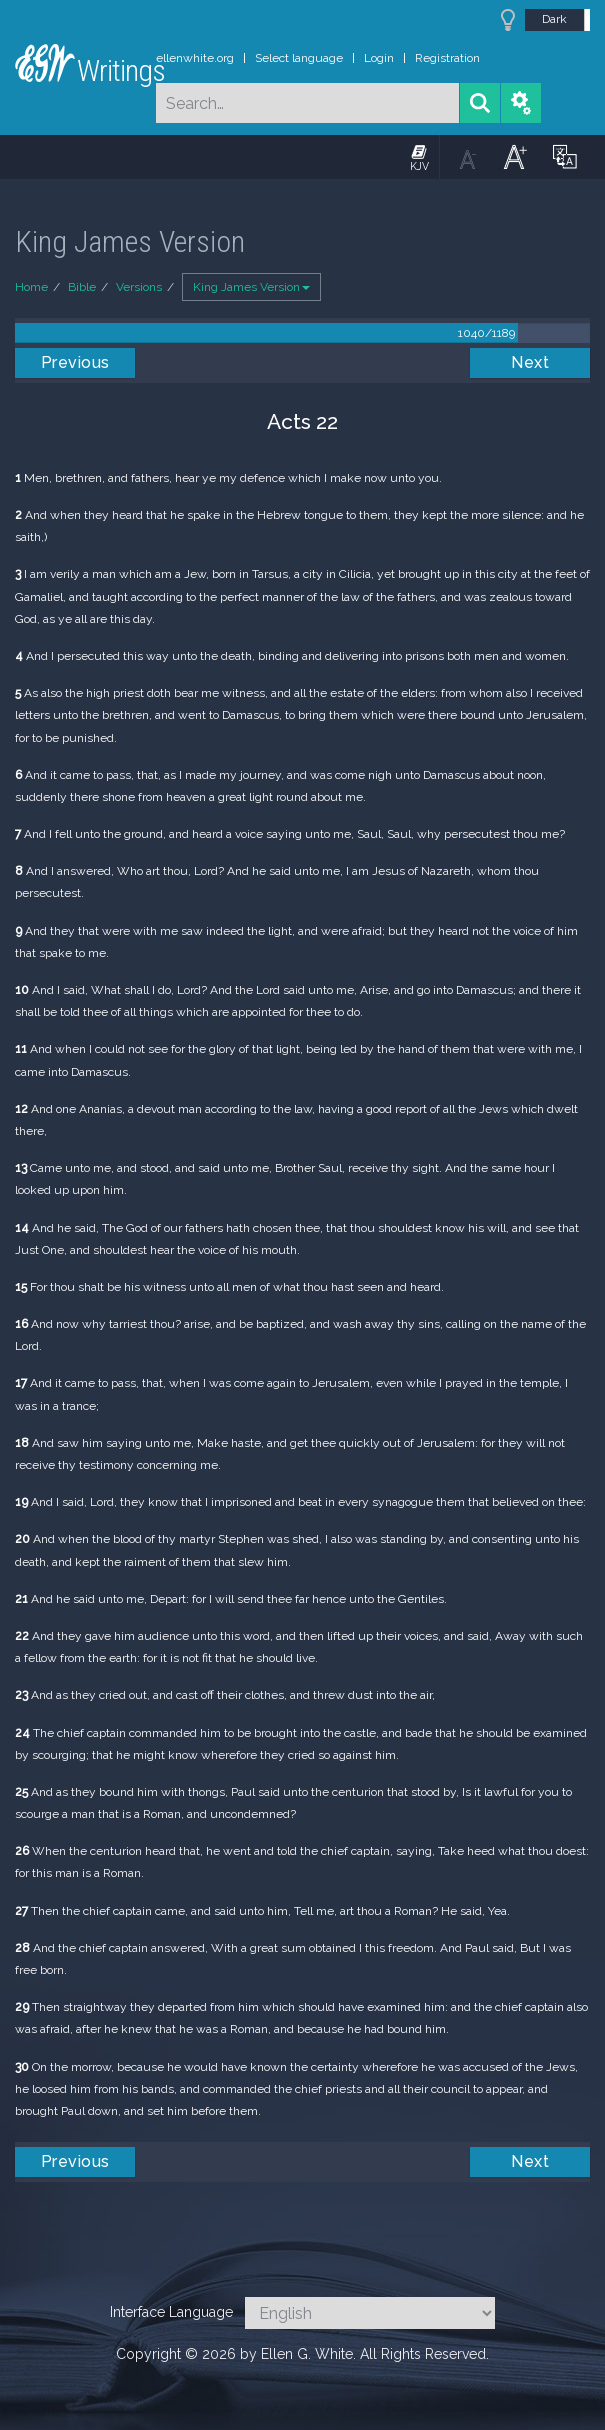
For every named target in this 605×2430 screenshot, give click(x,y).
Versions (139, 287)
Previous (75, 362)
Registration (447, 58)
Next (530, 362)
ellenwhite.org (195, 58)
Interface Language (171, 2312)
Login (379, 58)
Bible (82, 287)
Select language (299, 58)
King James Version (251, 287)
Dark (554, 19)
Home (31, 287)
